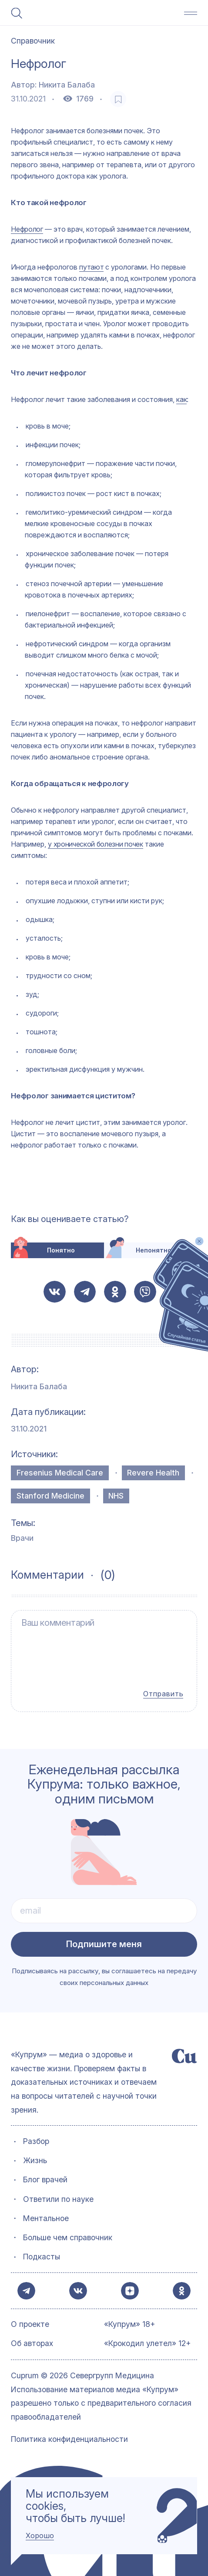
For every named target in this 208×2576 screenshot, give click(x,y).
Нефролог (27, 229)
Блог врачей (45, 2176)
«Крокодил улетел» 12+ (147, 2344)
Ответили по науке (58, 2195)
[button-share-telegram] (85, 1292)
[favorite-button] (118, 99)
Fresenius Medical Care (60, 1472)
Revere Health (153, 1472)
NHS (116, 1495)
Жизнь (35, 2157)
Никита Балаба (67, 84)
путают (91, 267)
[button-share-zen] (129, 2289)
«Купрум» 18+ (129, 2324)
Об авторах (32, 2344)
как (181, 399)
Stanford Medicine (50, 1495)
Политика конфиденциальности (69, 2439)
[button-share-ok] (115, 1292)
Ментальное (46, 2214)
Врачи (22, 1538)
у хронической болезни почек (95, 844)
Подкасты (41, 2253)
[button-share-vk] (55, 1292)
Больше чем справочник (67, 2233)
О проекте (30, 2324)
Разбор (36, 2137)
